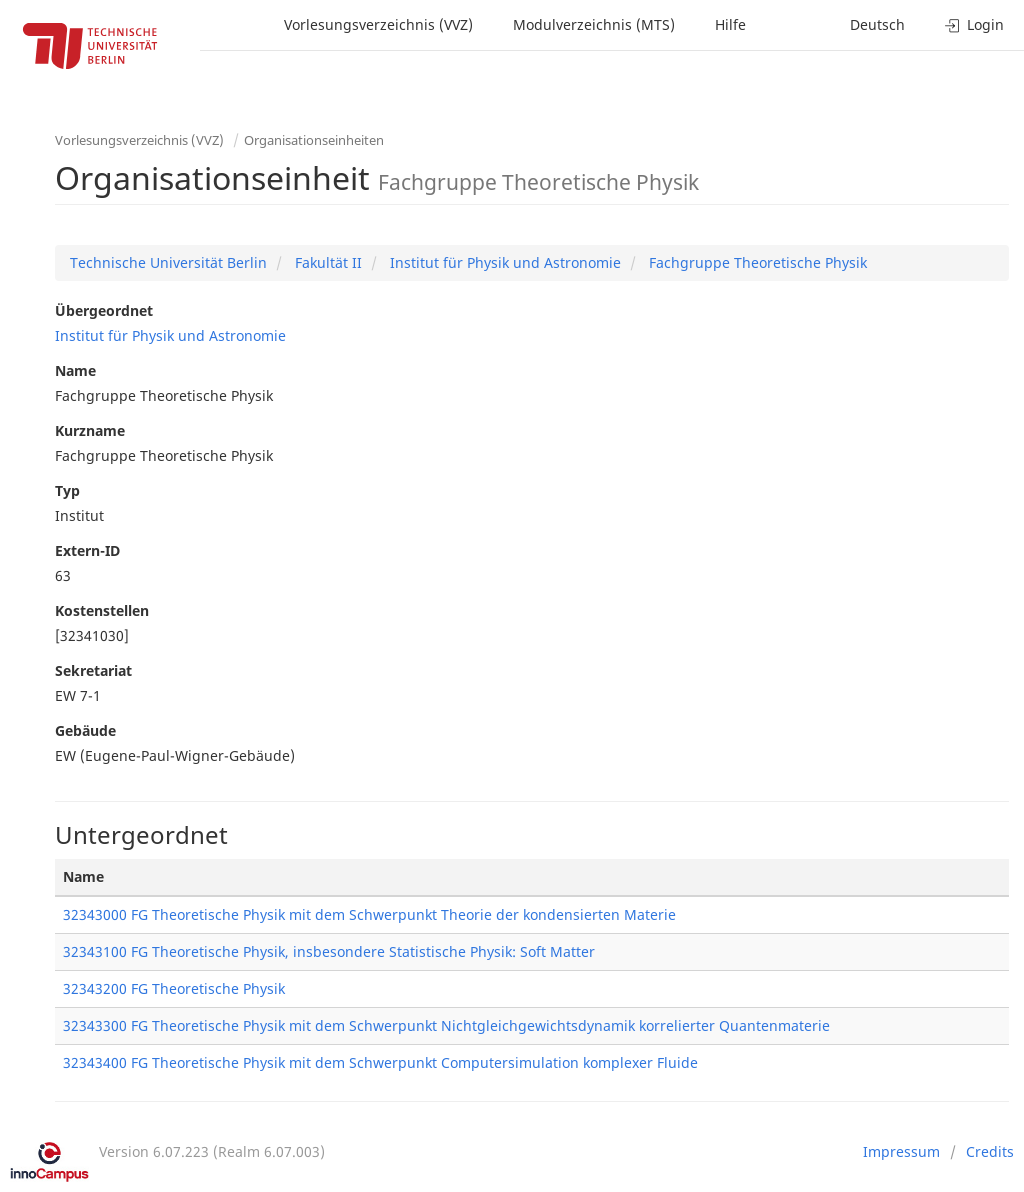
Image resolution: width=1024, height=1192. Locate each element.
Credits (990, 1151)
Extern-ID (87, 550)
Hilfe (730, 24)
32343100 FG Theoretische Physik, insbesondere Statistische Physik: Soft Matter (329, 951)
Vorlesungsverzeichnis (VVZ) (378, 24)
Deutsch (877, 24)
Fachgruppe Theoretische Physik (756, 262)
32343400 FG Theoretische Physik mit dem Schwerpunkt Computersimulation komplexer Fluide (380, 1062)
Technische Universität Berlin (168, 262)
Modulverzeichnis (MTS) (594, 24)
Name (75, 370)
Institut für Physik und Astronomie (503, 262)
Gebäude (85, 730)
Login (974, 24)
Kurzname (90, 430)
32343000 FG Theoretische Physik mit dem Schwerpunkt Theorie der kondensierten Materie (369, 914)
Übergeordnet (104, 310)
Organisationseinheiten (314, 140)
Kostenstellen (102, 610)
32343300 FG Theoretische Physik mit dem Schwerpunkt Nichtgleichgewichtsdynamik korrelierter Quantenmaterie (446, 1025)
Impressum (901, 1151)
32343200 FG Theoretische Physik (174, 988)
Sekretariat (93, 670)
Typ (67, 490)
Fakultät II (326, 262)
